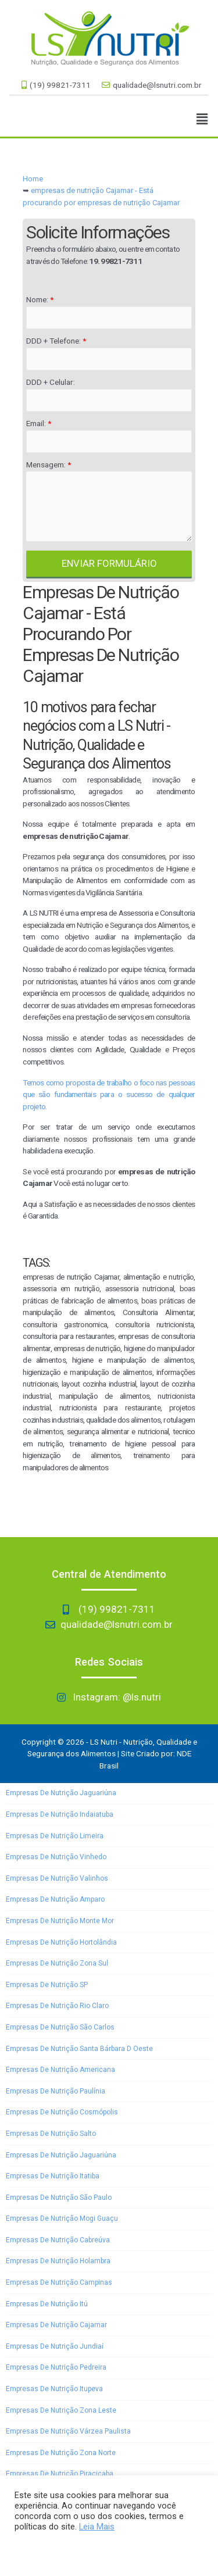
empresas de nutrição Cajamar (56, 2325)
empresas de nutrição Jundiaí (54, 2346)
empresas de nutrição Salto (51, 2134)
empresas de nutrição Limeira (54, 1836)
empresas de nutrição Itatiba (52, 2176)
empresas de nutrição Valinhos (57, 1878)
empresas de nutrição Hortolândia (61, 1942)
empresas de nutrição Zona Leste (61, 2410)
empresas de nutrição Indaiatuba (59, 1814)
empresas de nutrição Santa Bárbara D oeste (79, 2049)
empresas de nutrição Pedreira (56, 2367)
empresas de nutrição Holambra (58, 2261)
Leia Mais (97, 2526)
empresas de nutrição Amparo (55, 1899)
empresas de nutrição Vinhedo (56, 1857)
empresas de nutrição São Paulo (59, 2197)
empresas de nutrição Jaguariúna (61, 1793)
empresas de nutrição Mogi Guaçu (62, 2218)
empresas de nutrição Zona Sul (57, 1963)
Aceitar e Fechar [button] (51, 2549)
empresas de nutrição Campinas (59, 2282)
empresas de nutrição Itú (47, 2304)
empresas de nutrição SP (47, 1985)
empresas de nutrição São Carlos (60, 2027)
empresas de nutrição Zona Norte (61, 2453)
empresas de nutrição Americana (60, 2070)
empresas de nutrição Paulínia (55, 2091)
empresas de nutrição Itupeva (54, 2389)
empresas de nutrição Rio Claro (57, 2006)
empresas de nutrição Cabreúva (58, 2240)
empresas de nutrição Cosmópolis (62, 2112)
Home (33, 178)
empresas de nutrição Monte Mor (60, 1921)
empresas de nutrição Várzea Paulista (68, 2431)
